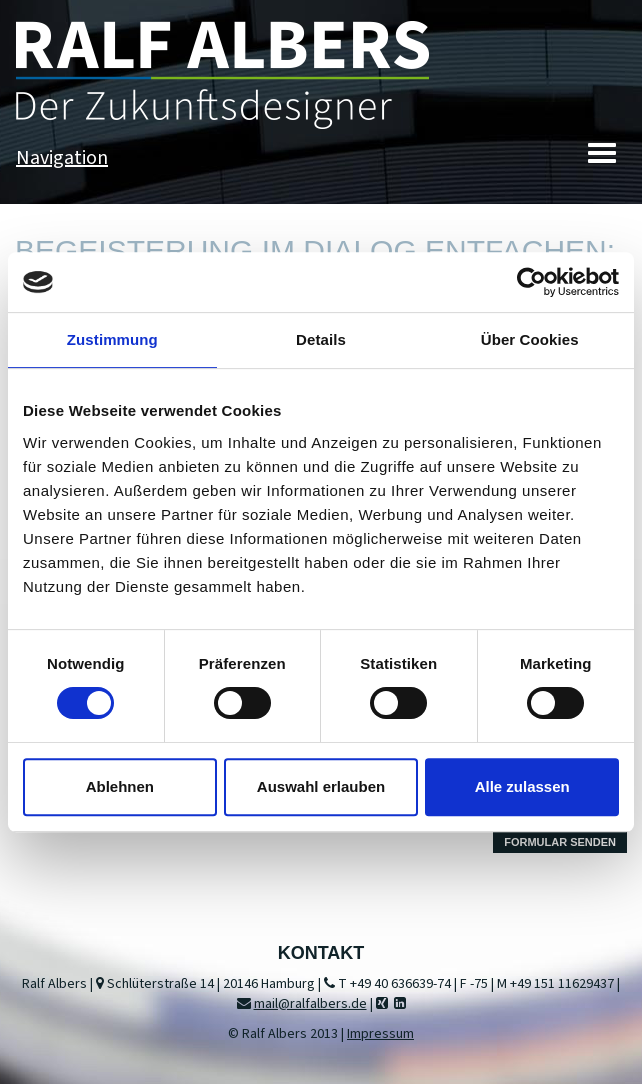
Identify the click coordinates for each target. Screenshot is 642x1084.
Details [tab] (321, 339)
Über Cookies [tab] (530, 339)
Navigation (62, 158)
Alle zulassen (522, 786)
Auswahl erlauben (321, 786)
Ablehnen (120, 786)
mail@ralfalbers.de (310, 1004)
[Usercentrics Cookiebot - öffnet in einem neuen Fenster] (531, 282)
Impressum (380, 1034)
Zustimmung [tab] (112, 339)
